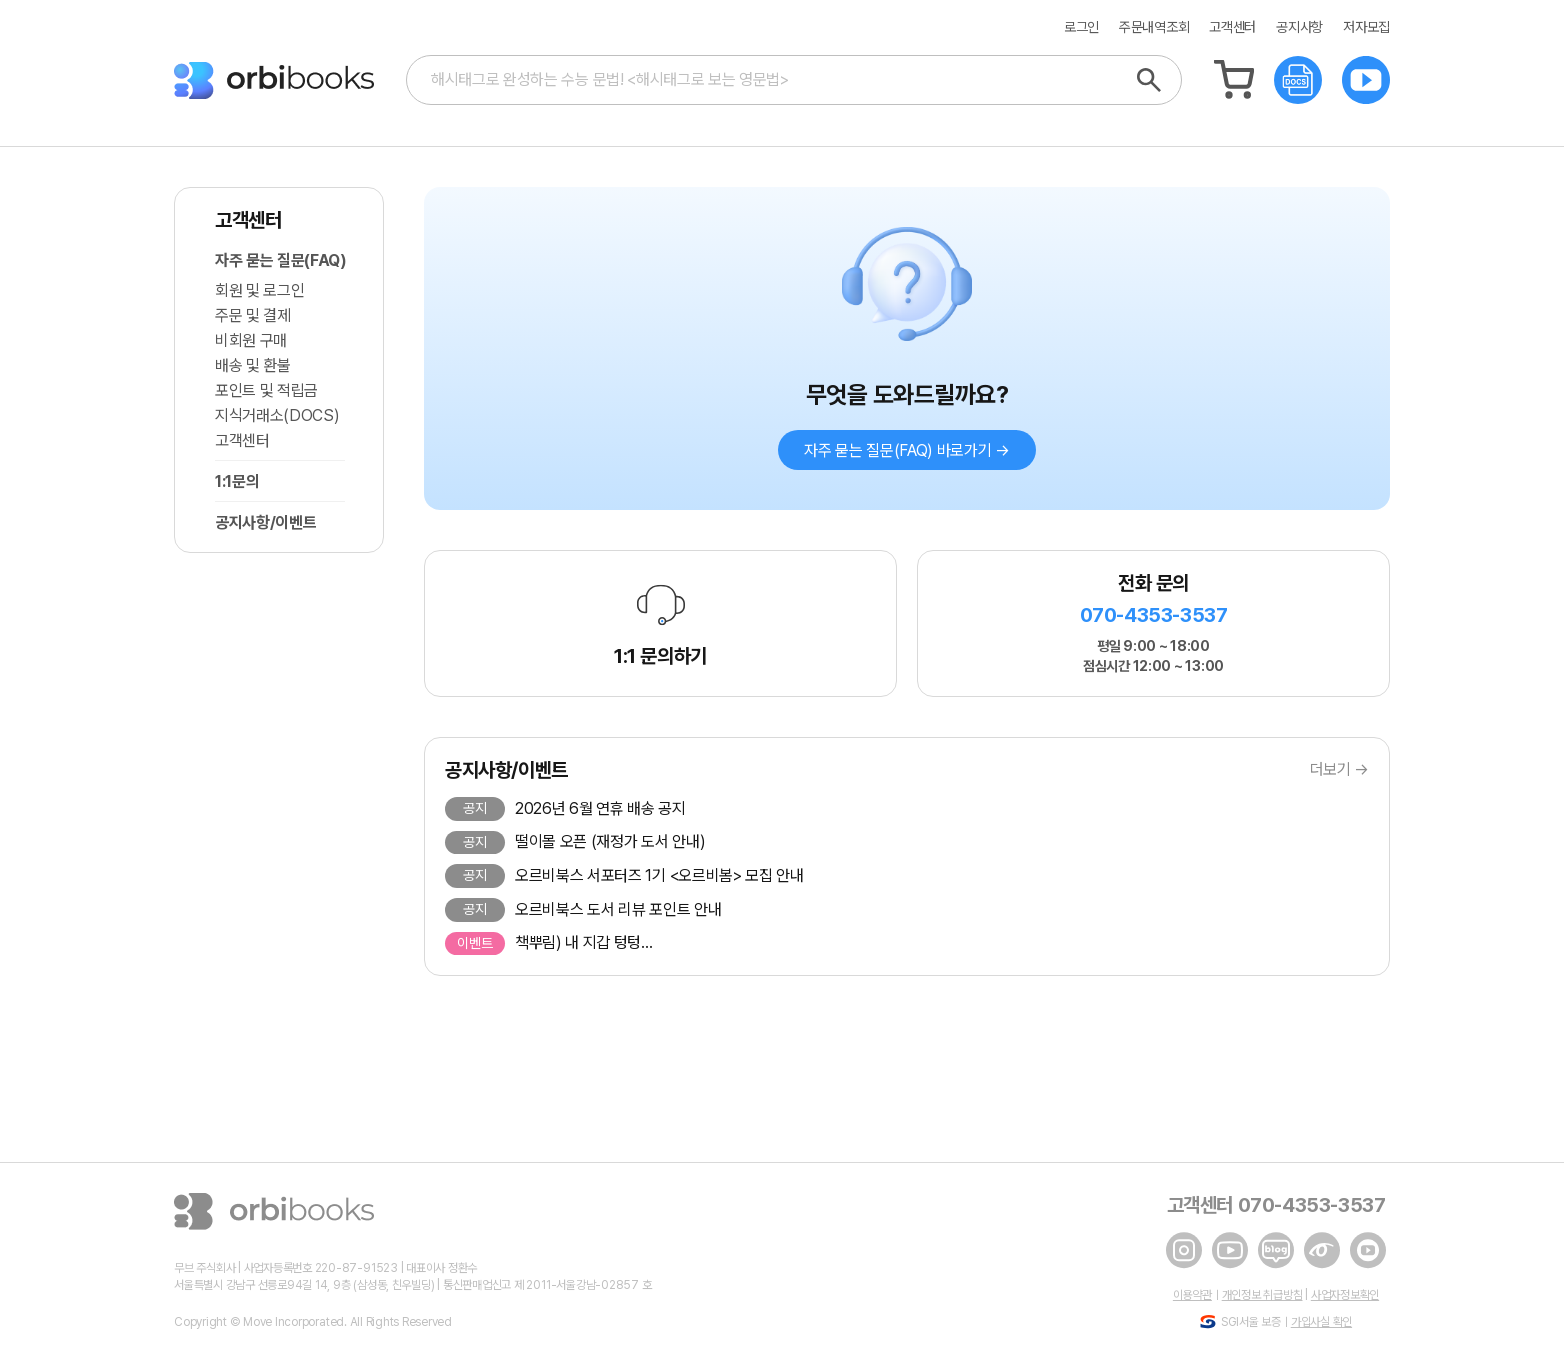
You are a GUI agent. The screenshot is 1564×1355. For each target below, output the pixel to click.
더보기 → (1339, 769)
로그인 (1081, 27)
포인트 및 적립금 (266, 390)
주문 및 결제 (253, 315)
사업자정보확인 (1345, 1295)
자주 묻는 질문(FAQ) (280, 260)
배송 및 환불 (253, 365)
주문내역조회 (1154, 27)
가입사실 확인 (1321, 1322)
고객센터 (1232, 27)
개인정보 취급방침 (1262, 1295)
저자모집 (1366, 27)
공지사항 (1299, 27)
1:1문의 (237, 481)
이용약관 (1192, 1295)
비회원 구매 (251, 340)
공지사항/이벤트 (265, 522)
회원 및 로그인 (259, 290)
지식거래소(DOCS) (277, 415)
